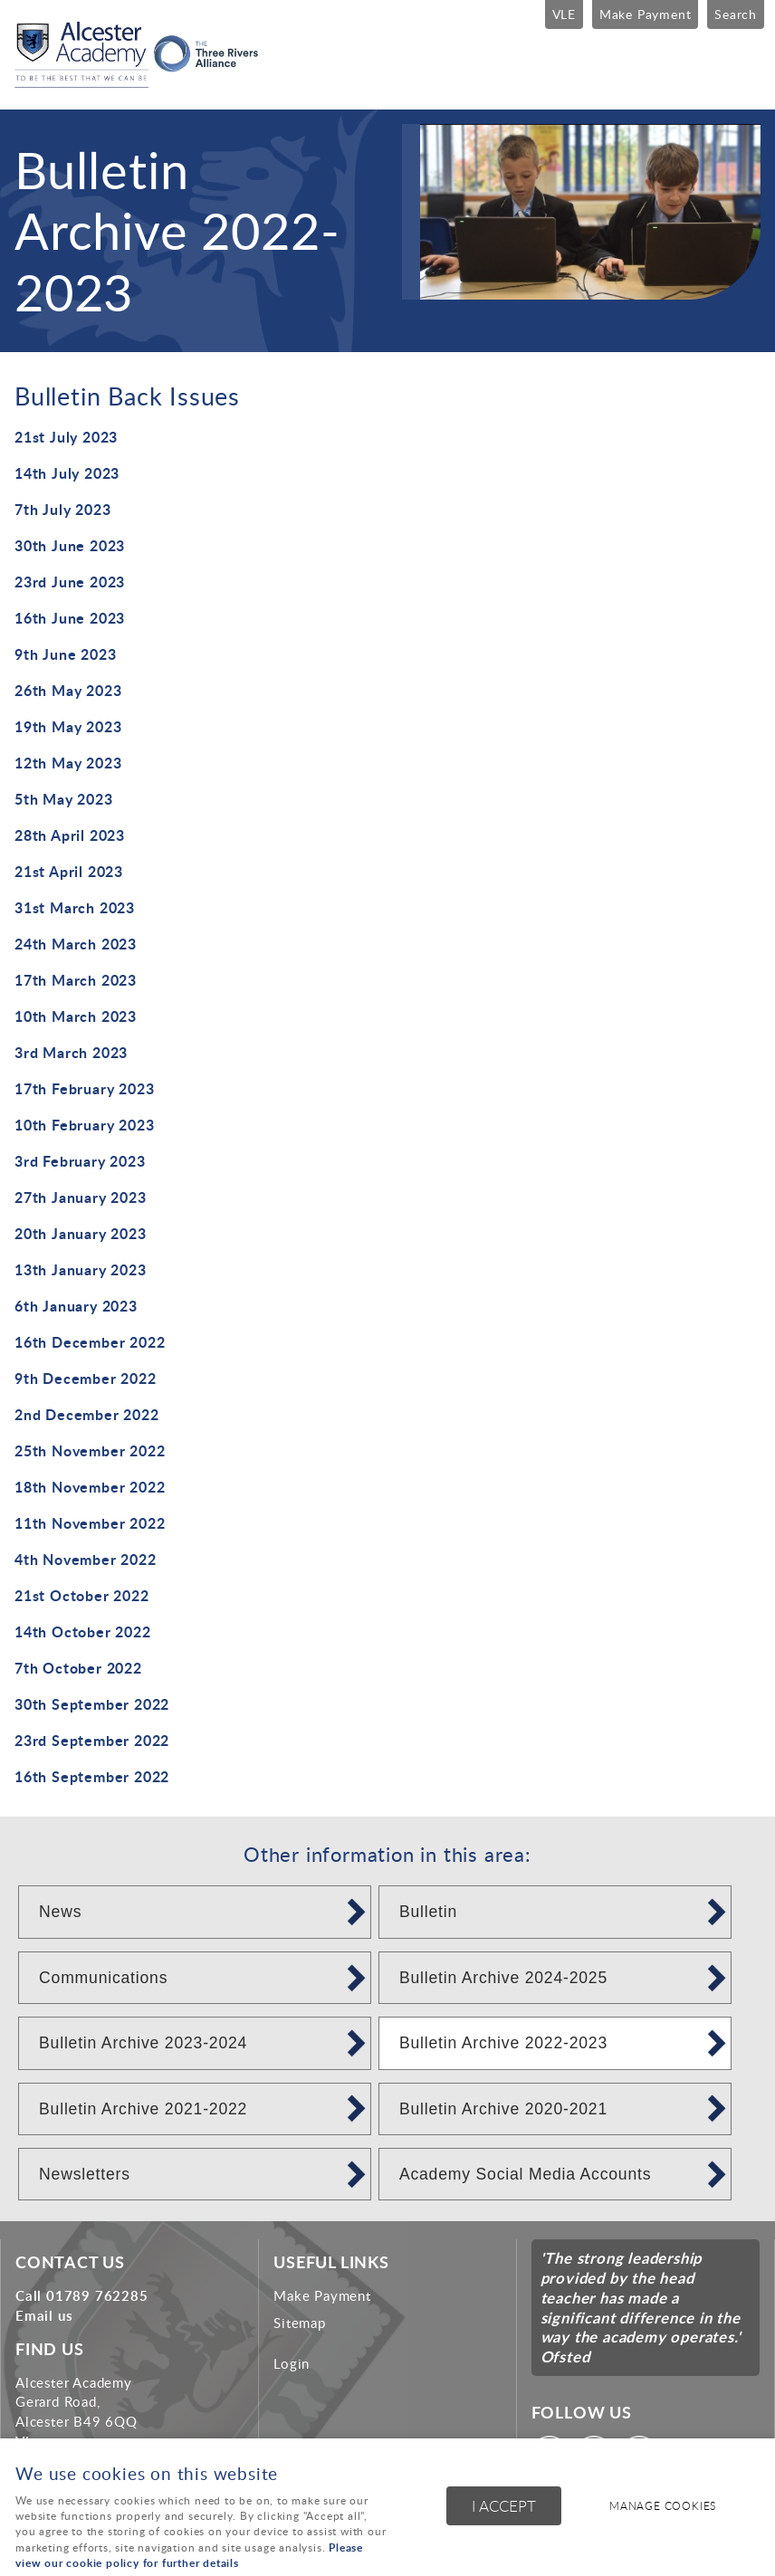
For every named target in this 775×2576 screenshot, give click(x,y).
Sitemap (299, 2323)
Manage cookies (662, 2506)
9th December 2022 (85, 1378)
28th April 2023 (69, 835)
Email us (43, 2315)
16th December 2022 (89, 1341)
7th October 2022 (78, 1667)
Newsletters (84, 2174)
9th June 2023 (65, 654)
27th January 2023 (80, 1197)
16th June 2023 (69, 617)
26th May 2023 (67, 690)
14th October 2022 (82, 1631)
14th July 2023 (67, 473)
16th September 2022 (91, 1776)
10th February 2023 (84, 1124)
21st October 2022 (81, 1595)
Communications (103, 1978)
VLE (564, 14)
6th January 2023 (76, 1305)
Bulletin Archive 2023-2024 (143, 2043)
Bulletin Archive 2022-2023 (503, 2043)
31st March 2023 (74, 907)
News (60, 1912)
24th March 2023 (75, 943)
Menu (743, 65)
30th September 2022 (91, 1703)
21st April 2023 (68, 871)
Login (291, 2363)
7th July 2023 (62, 509)
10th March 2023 (75, 1016)
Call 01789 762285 (81, 2295)
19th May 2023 (67, 726)
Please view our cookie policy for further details (189, 2555)
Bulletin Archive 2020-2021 (503, 2109)
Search (735, 14)
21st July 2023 (66, 436)
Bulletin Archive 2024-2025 (503, 1978)
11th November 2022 (89, 1522)
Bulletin (428, 1912)
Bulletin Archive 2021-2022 (143, 2109)
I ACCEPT (504, 2505)
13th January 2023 (80, 1269)
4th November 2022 (85, 1559)
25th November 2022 (89, 1450)
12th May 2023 (67, 762)
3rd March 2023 (71, 1052)
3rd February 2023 (80, 1160)
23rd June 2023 (69, 581)
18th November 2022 (89, 1486)
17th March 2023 (75, 979)
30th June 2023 (69, 545)
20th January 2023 (80, 1233)
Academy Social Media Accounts (525, 2174)
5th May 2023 (63, 798)
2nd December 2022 (86, 1414)
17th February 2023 (84, 1088)
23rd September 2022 (91, 1740)
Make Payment (645, 14)
